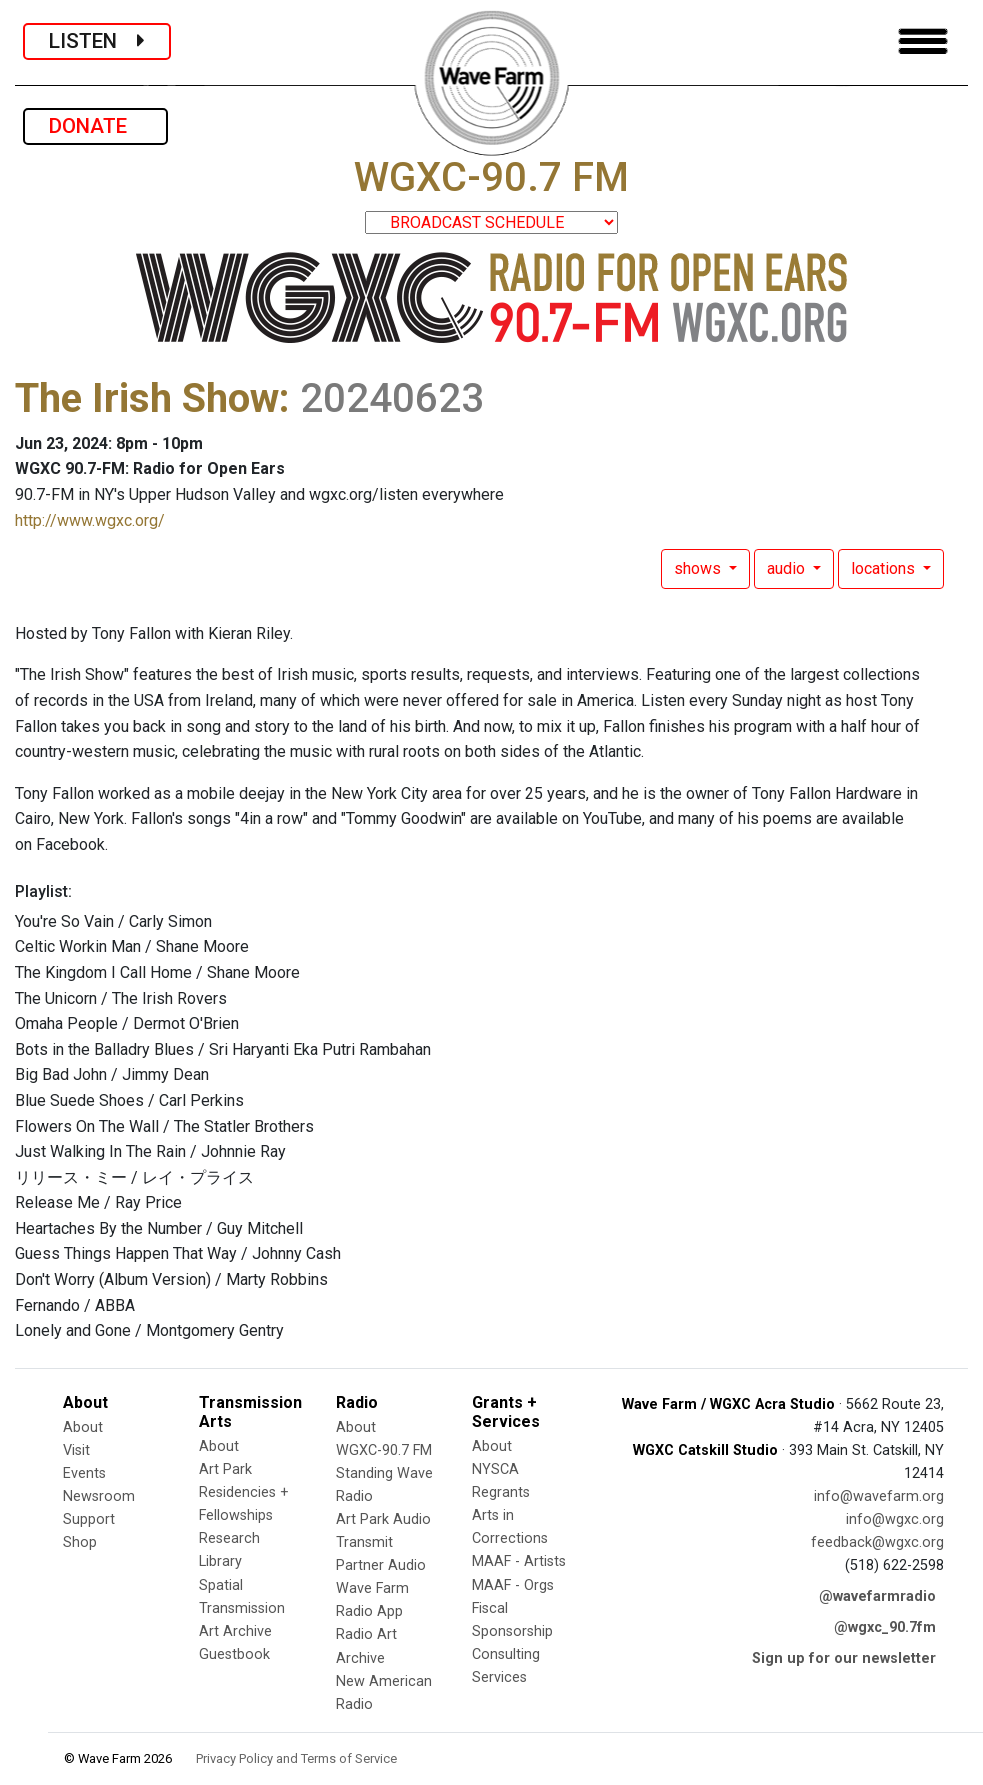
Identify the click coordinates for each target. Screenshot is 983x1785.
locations (885, 568)
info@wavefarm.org (879, 1496)
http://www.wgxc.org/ (90, 520)
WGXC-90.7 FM (384, 1450)
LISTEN (97, 41)
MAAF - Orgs (513, 1585)
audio (788, 568)
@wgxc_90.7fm (885, 1627)
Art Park (225, 1469)
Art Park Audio (383, 1519)
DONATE (95, 126)
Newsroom (99, 1496)
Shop (80, 1542)
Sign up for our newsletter (844, 1658)
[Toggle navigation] (923, 41)
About (83, 1427)
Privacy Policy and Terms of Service (296, 1758)
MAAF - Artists (519, 1561)
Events (84, 1473)
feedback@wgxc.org (877, 1542)
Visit (76, 1450)
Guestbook (234, 1654)
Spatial (221, 1585)
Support (89, 1519)
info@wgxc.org (895, 1519)
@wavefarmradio (877, 1596)
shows (699, 568)
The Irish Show (147, 398)
